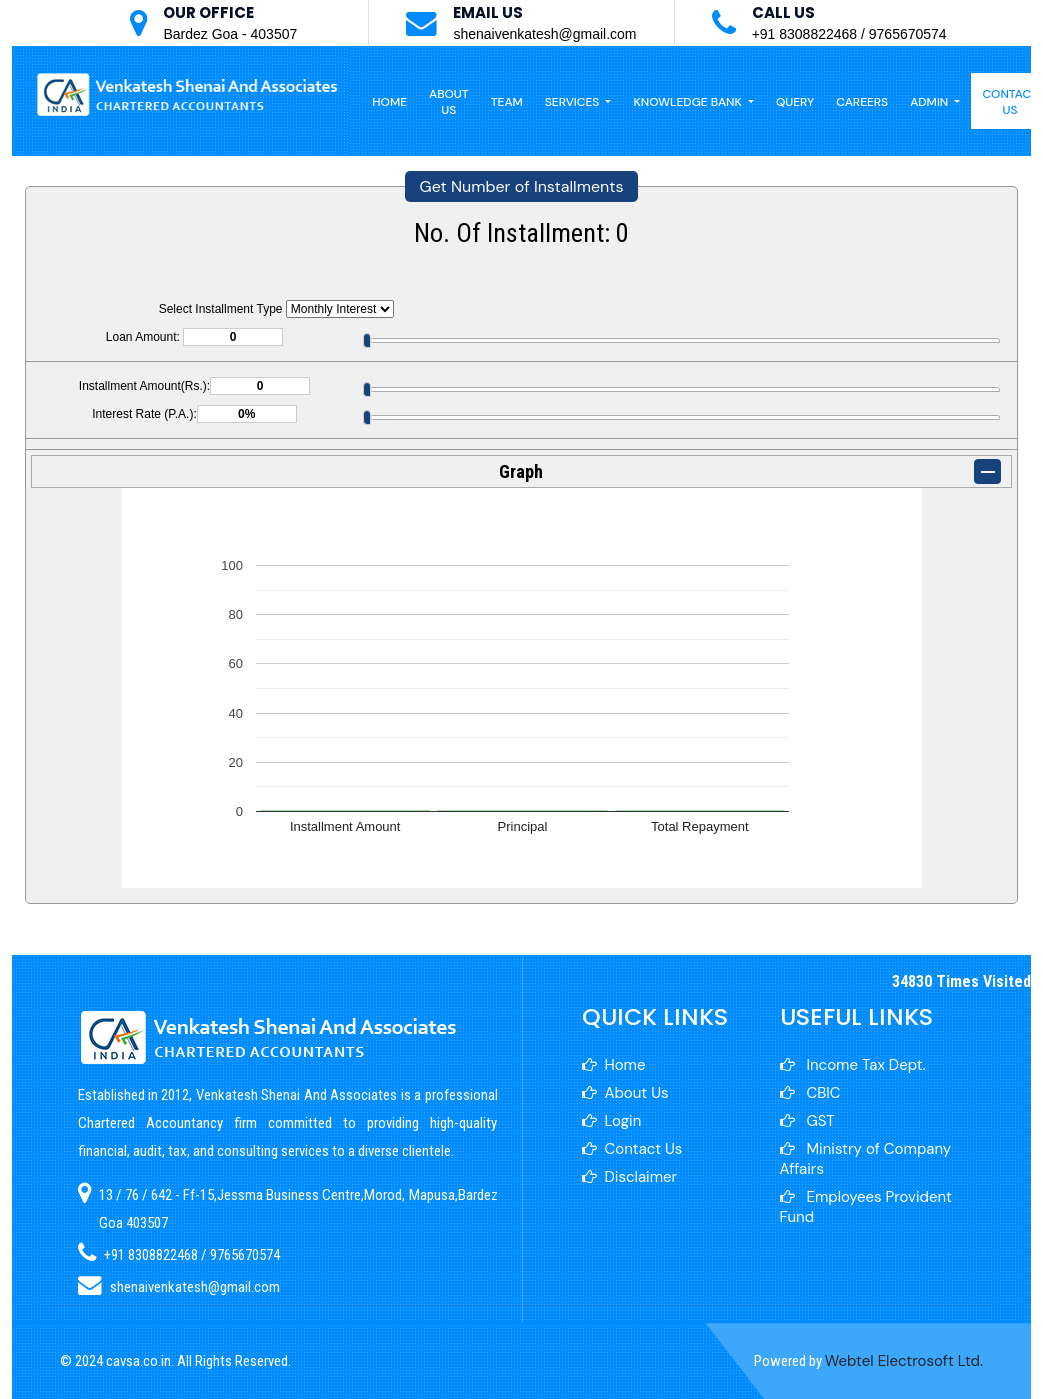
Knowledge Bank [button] (688, 102)
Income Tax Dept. (853, 1065)
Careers (862, 102)
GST (807, 1121)
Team (507, 102)
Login (612, 1121)
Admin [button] (930, 102)
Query (795, 102)
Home (389, 102)
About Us (449, 102)
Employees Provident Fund (866, 1207)
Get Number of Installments (522, 186)
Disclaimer (630, 1177)
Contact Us (632, 1149)
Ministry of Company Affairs (866, 1159)
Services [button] (574, 102)
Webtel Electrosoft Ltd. (904, 1361)
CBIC (810, 1093)
